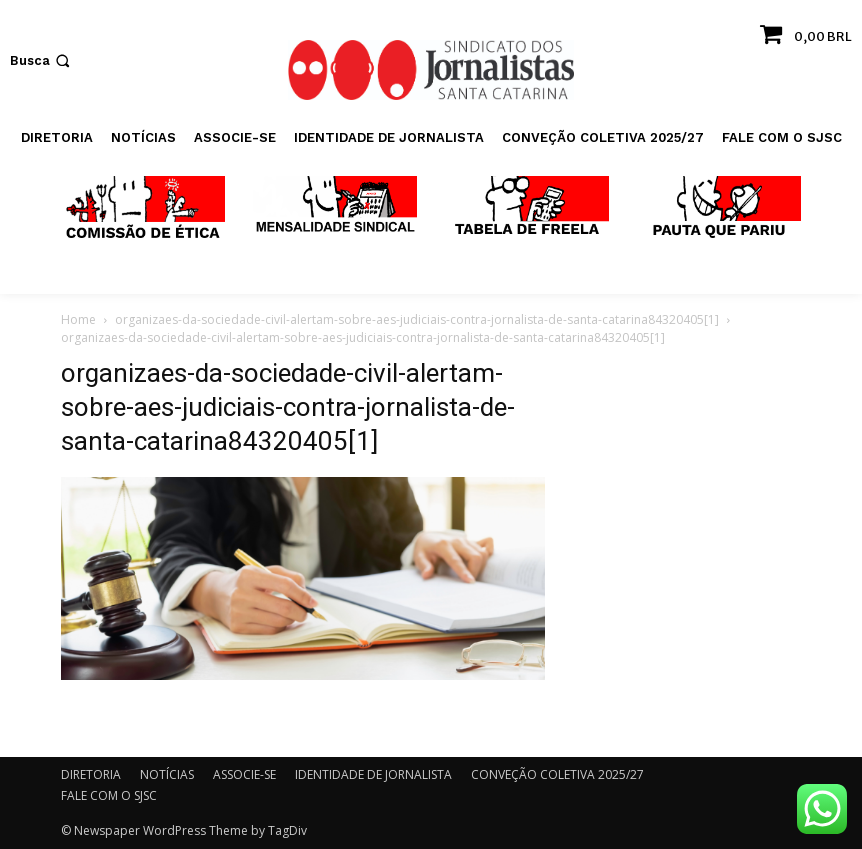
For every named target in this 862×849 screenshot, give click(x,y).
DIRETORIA (91, 774)
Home (78, 319)
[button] (42, 60)
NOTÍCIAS (167, 774)
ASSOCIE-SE (244, 774)
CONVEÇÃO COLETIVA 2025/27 (557, 774)
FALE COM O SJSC (109, 795)
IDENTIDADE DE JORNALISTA (373, 774)
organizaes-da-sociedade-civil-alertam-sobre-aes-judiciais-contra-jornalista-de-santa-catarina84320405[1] (417, 319)
